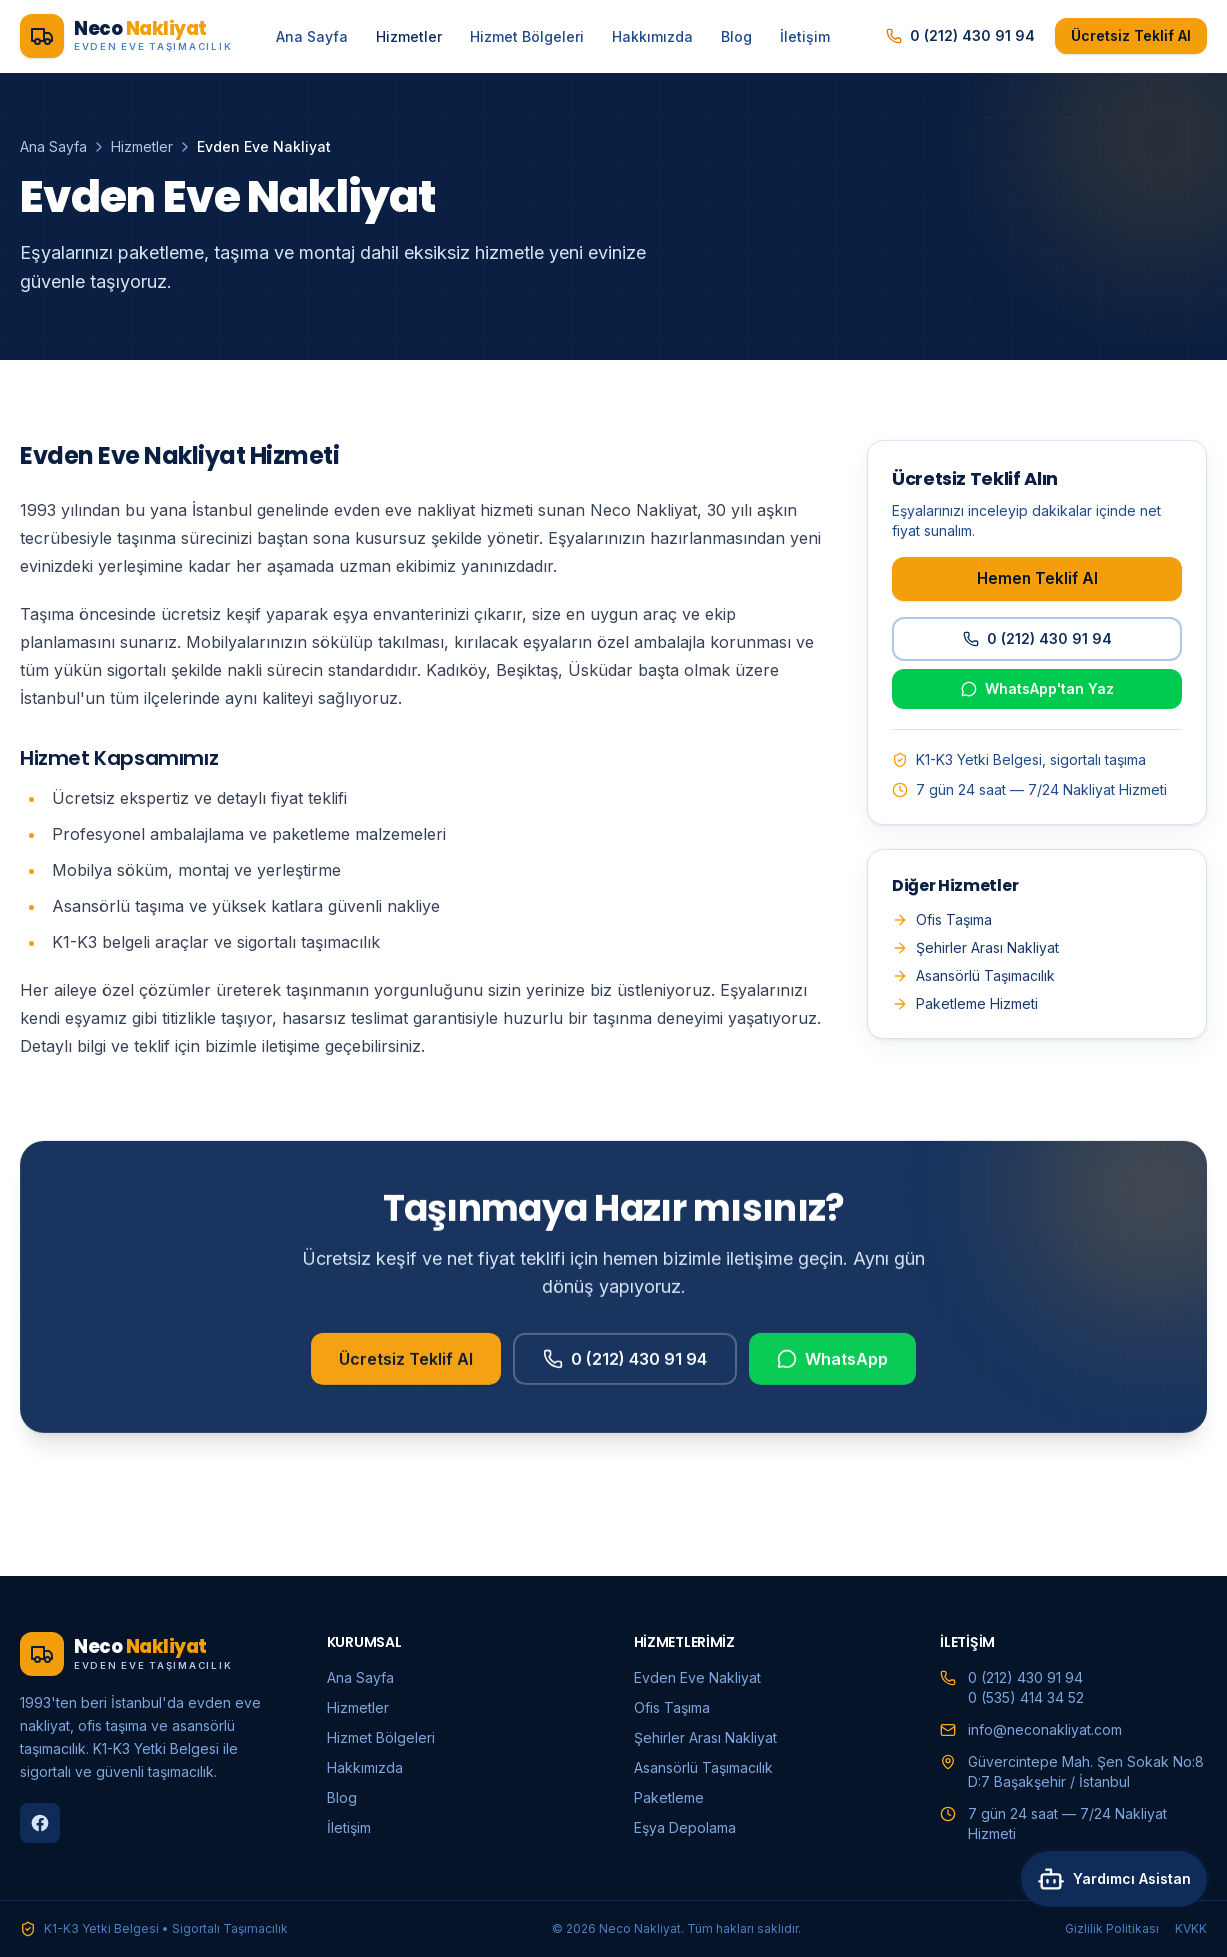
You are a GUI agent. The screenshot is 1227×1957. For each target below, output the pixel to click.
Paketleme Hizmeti (965, 1003)
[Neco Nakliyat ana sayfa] (126, 36)
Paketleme (669, 1797)
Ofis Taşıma (942, 919)
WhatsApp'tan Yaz (1037, 688)
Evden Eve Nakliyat (697, 1677)
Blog (736, 36)
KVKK (1191, 1928)
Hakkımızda (652, 36)
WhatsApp (832, 1369)
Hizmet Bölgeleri (527, 36)
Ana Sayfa (312, 36)
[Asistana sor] (1110, 1905)
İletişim (805, 36)
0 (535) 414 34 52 (1026, 1697)
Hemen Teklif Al (1037, 578)
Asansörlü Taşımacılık (973, 975)
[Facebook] (40, 1823)
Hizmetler (409, 36)
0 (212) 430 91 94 (960, 35)
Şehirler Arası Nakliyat (975, 947)
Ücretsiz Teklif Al (1131, 35)
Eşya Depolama (685, 1827)
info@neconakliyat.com (1045, 1729)
